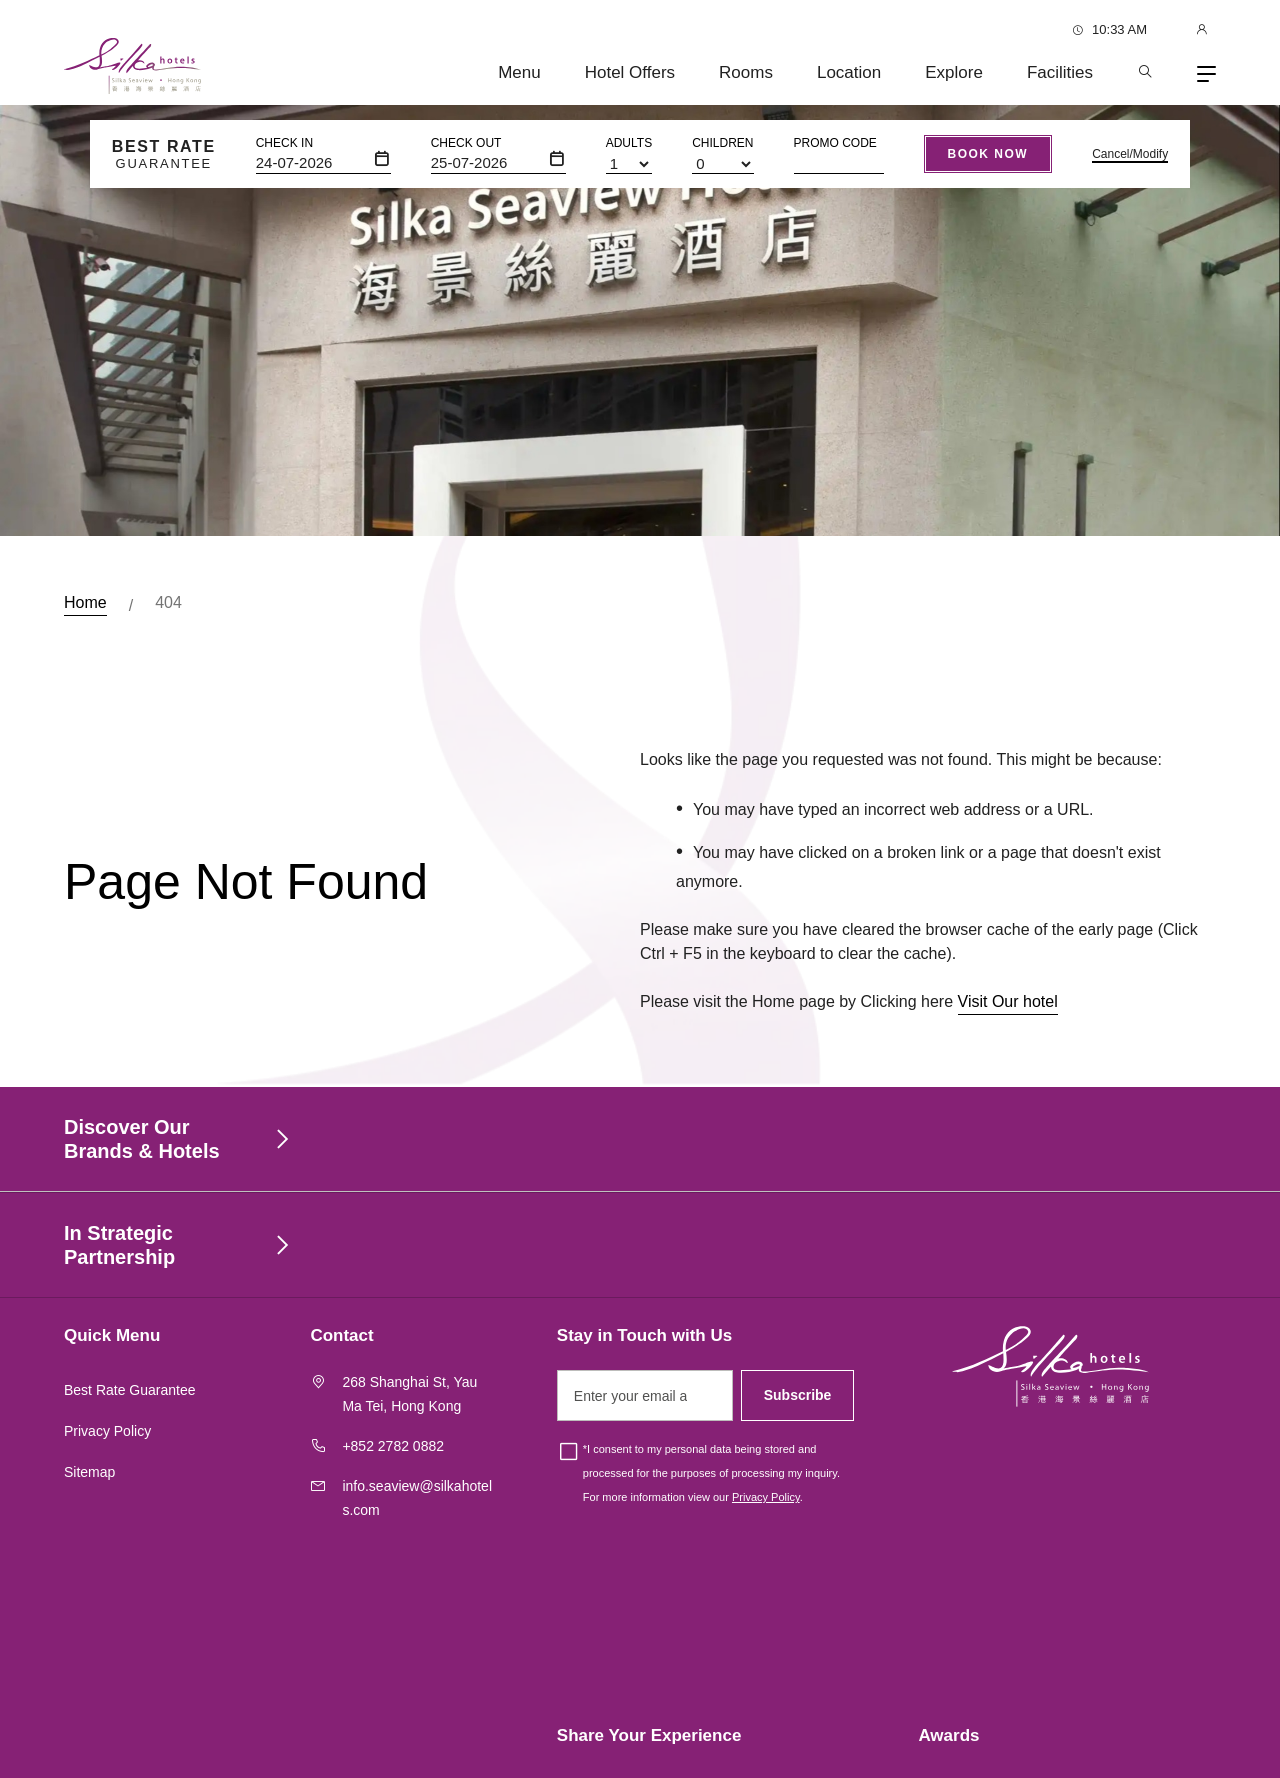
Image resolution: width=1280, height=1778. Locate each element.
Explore (954, 72)
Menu (519, 72)
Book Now (988, 154)
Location (849, 72)
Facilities (1060, 72)
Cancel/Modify (1130, 154)
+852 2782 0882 (393, 1446)
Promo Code (835, 143)
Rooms (746, 72)
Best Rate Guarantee (130, 1390)
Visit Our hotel (1008, 1010)
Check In (284, 143)
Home (85, 602)
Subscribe (798, 1395)
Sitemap (89, 1472)
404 (168, 602)
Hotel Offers (630, 72)
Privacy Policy (107, 1431)
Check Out (466, 143)
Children (722, 143)
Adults (629, 143)
